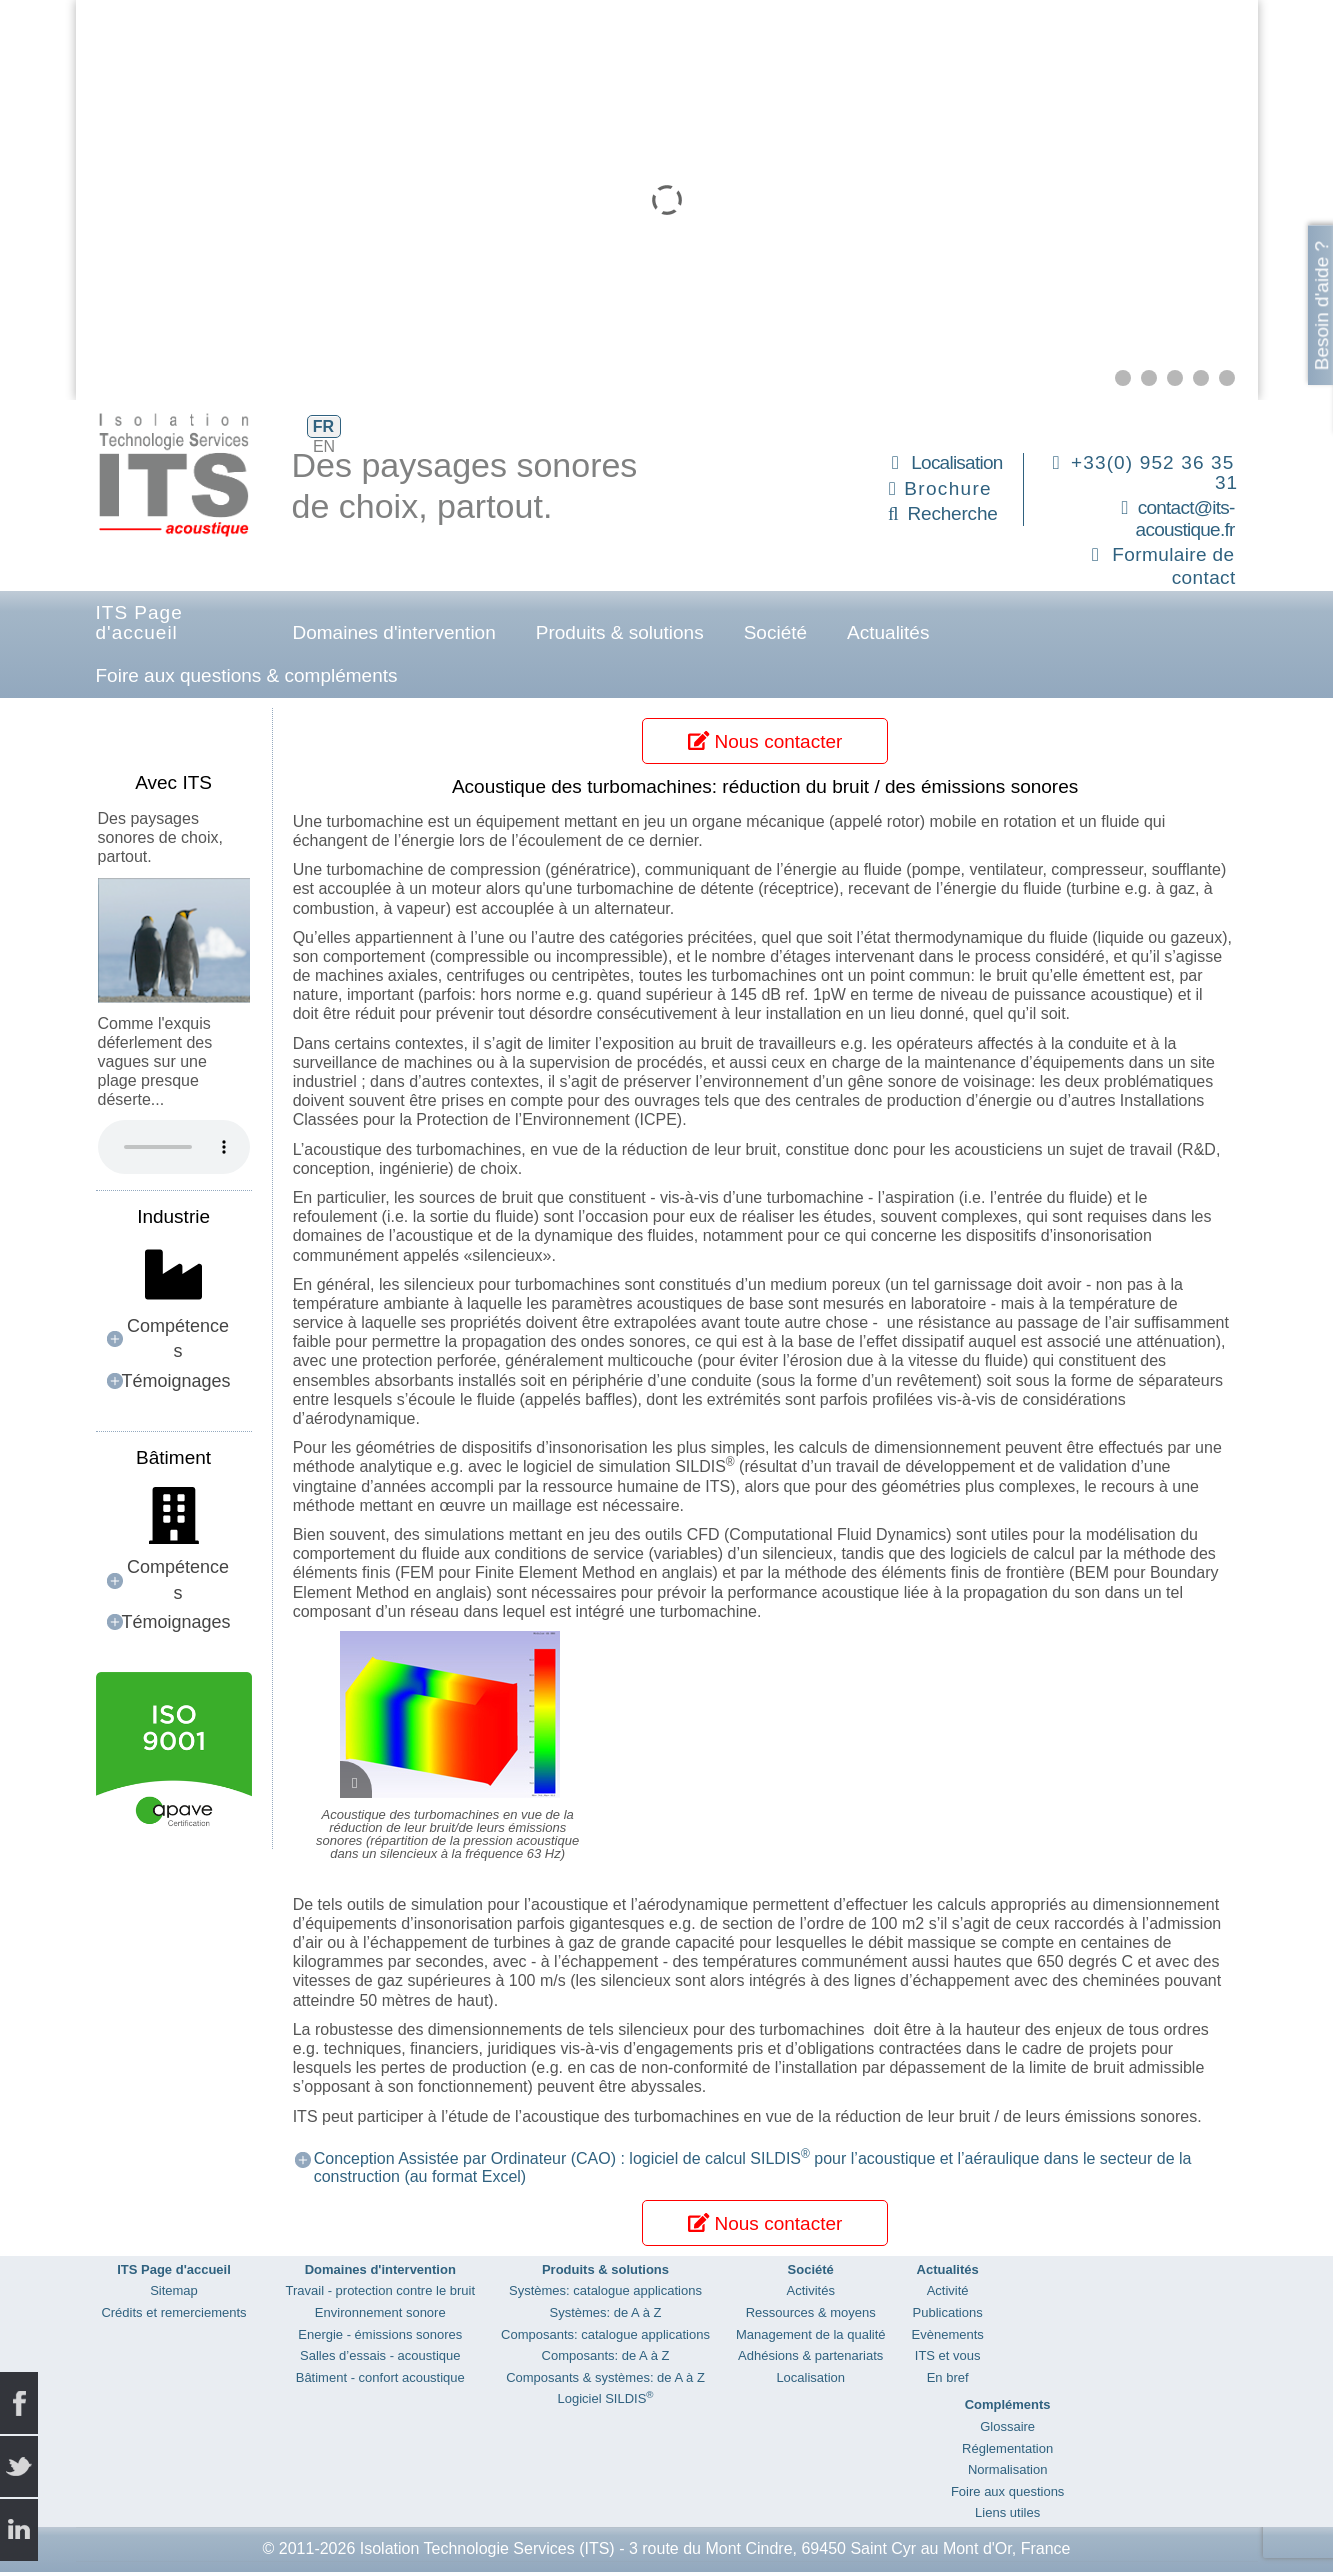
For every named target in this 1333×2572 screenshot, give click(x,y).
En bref (948, 2377)
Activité (948, 2290)
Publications (948, 2312)
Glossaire (1007, 2426)
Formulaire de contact (1173, 566)
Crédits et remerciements (173, 2312)
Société (775, 632)
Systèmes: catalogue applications (605, 2290)
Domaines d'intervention (394, 632)
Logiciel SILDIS (605, 2398)
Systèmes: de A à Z (605, 2312)
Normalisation (1007, 2469)
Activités (811, 2290)
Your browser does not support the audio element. (174, 1147)
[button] (1123, 378)
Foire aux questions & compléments (247, 675)
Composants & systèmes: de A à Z (605, 2377)
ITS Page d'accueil (139, 622)
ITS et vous (948, 2355)
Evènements (948, 2334)
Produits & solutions (620, 632)
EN (324, 446)
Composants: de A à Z (606, 2355)
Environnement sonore (380, 2312)
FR (323, 426)
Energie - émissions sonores (380, 2334)
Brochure (948, 488)
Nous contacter (765, 741)
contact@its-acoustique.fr (1185, 519)
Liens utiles (1007, 2512)
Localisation (956, 462)
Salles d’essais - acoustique (380, 2355)
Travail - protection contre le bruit (381, 2290)
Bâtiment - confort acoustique (380, 2377)
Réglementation (1007, 2448)
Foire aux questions (1007, 2491)
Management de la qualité (811, 2334)
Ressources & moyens (811, 2312)
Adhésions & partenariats (810, 2355)
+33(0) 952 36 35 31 (1154, 472)
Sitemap (174, 2290)
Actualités (888, 632)
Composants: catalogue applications (605, 2334)
